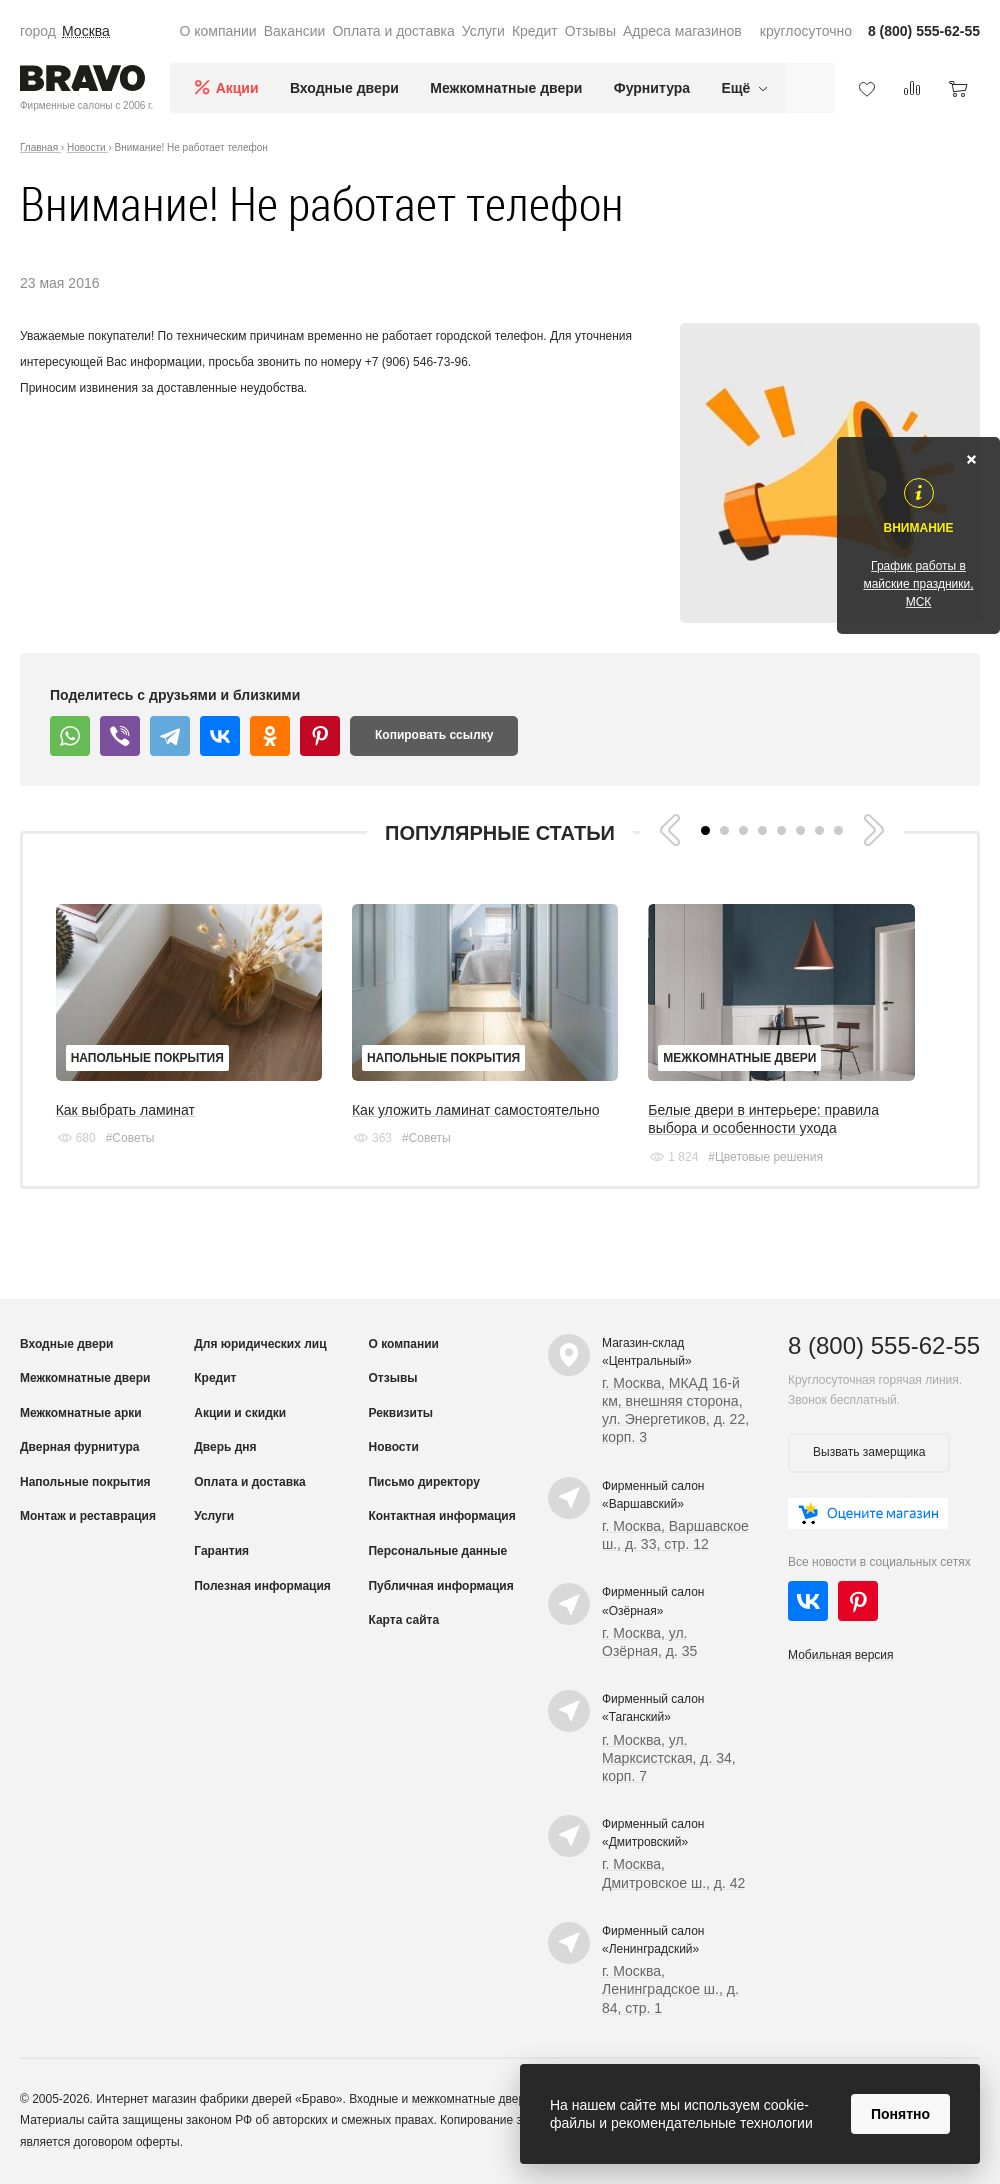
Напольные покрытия (147, 1058)
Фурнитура (652, 88)
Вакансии (295, 31)
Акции (237, 88)
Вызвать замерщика (869, 1452)
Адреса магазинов (682, 31)
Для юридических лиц (260, 1344)
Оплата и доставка (393, 31)
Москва (86, 31)
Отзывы (590, 31)
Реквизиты (400, 1413)
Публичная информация (440, 1586)
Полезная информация (262, 1586)
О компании (217, 31)
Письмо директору (423, 1482)
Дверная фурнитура (80, 1447)
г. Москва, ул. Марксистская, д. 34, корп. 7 (669, 1758)
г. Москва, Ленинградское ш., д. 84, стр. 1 (670, 1989)
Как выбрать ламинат (125, 1110)
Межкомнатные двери (506, 88)
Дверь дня (225, 1447)
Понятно (900, 2114)
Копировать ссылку (434, 735)
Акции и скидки (240, 1413)
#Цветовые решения (765, 1157)
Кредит (535, 31)
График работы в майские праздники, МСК (918, 584)
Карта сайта (403, 1620)
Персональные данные (437, 1551)
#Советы (130, 1138)
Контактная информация (441, 1516)
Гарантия (221, 1551)
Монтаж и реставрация (88, 1516)
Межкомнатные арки (81, 1413)
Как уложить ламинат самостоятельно (476, 1110)
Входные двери (344, 88)
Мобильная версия (841, 1655)
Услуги (483, 31)
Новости (393, 1447)
